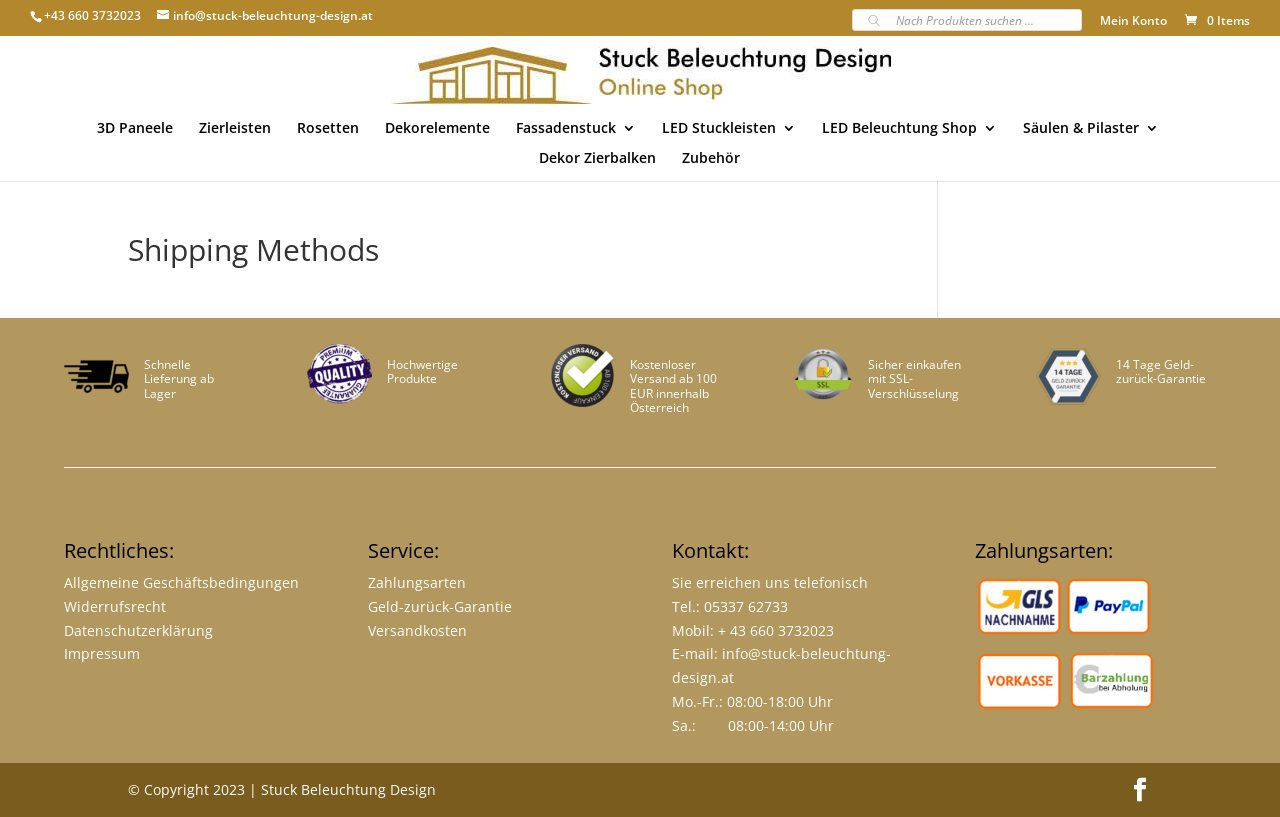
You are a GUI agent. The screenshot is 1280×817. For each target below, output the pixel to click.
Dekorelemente (437, 129)
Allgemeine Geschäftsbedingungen (181, 582)
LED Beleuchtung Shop (899, 129)
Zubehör (711, 159)
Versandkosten (417, 630)
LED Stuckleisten (719, 129)
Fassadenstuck (566, 129)
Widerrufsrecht (115, 606)
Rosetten (328, 129)
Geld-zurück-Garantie (440, 606)
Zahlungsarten (417, 582)
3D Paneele (135, 129)
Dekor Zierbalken (597, 159)
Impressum (102, 653)
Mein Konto (1133, 22)
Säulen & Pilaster (1081, 129)
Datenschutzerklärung (138, 630)
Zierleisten (235, 129)
